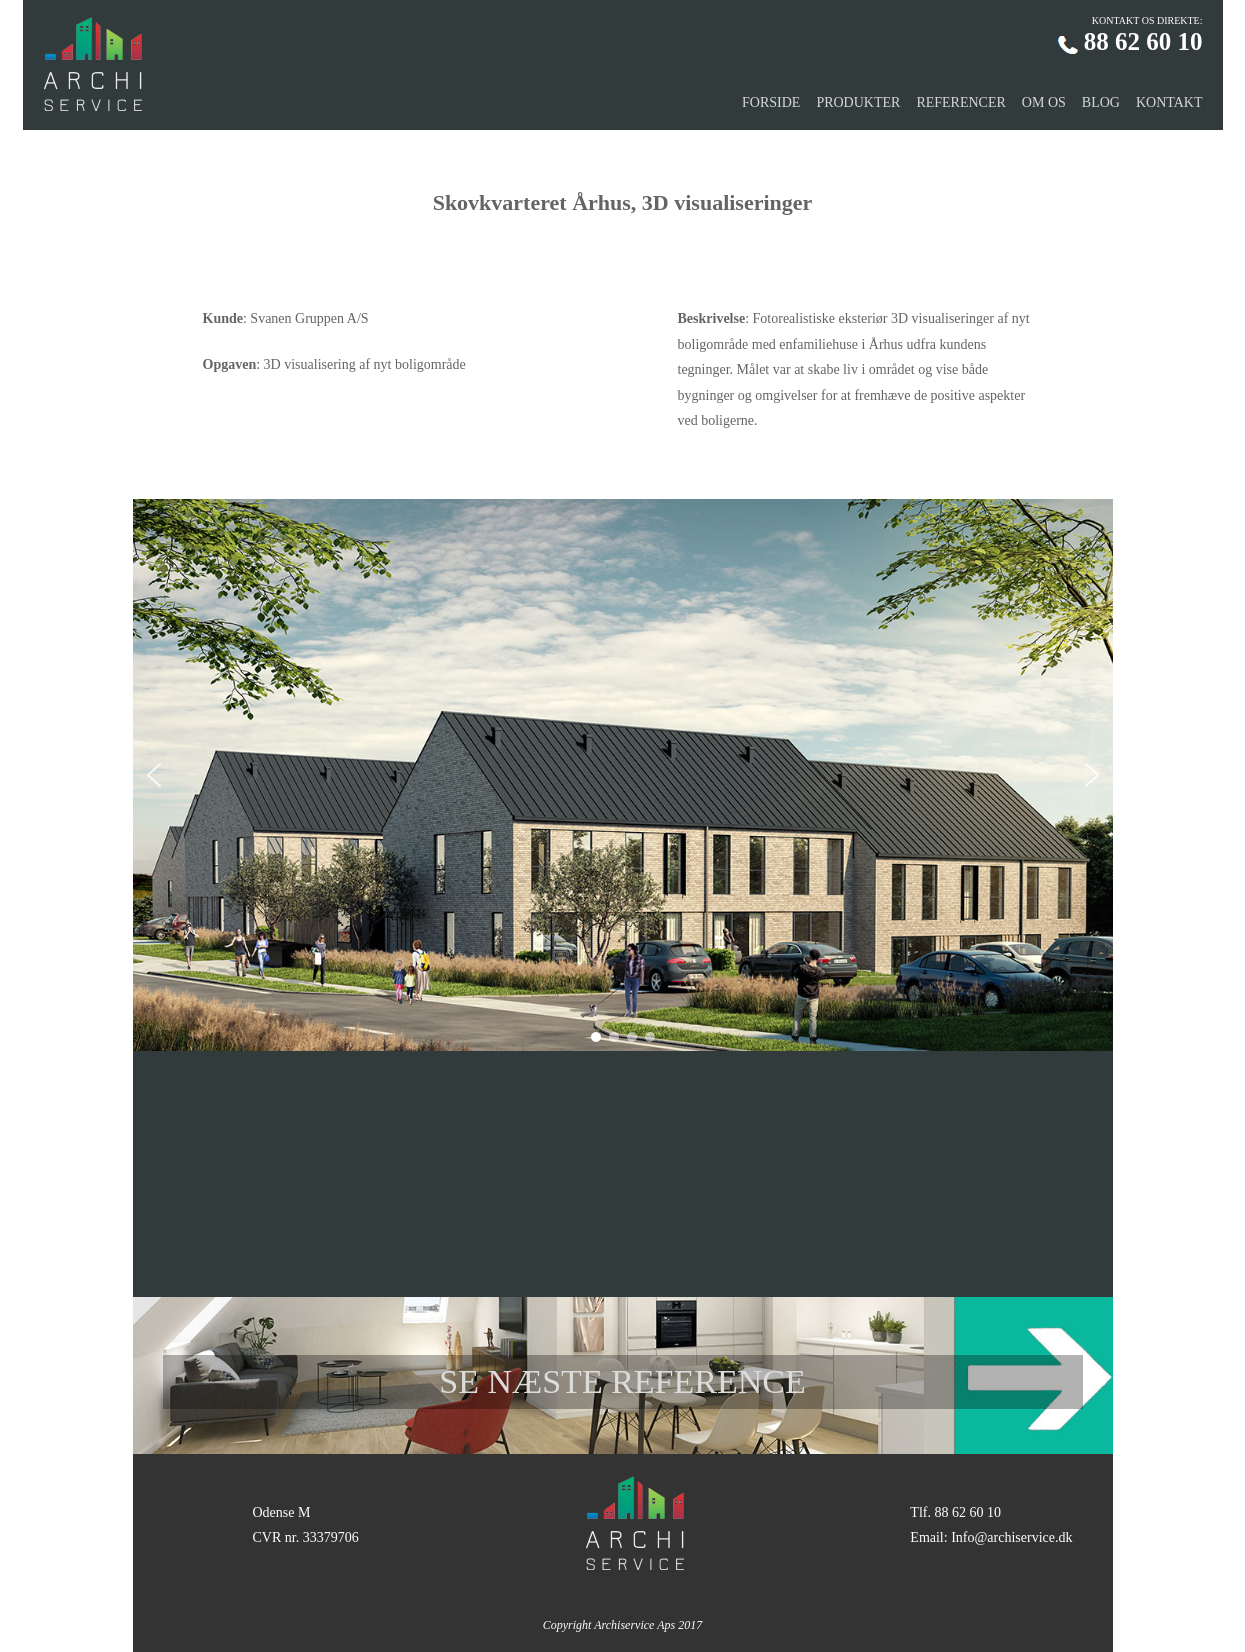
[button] (154, 775)
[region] (623, 775)
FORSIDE (771, 102)
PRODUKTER (858, 102)
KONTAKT (1169, 102)
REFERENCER (960, 102)
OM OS (1044, 102)
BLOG (1101, 102)
